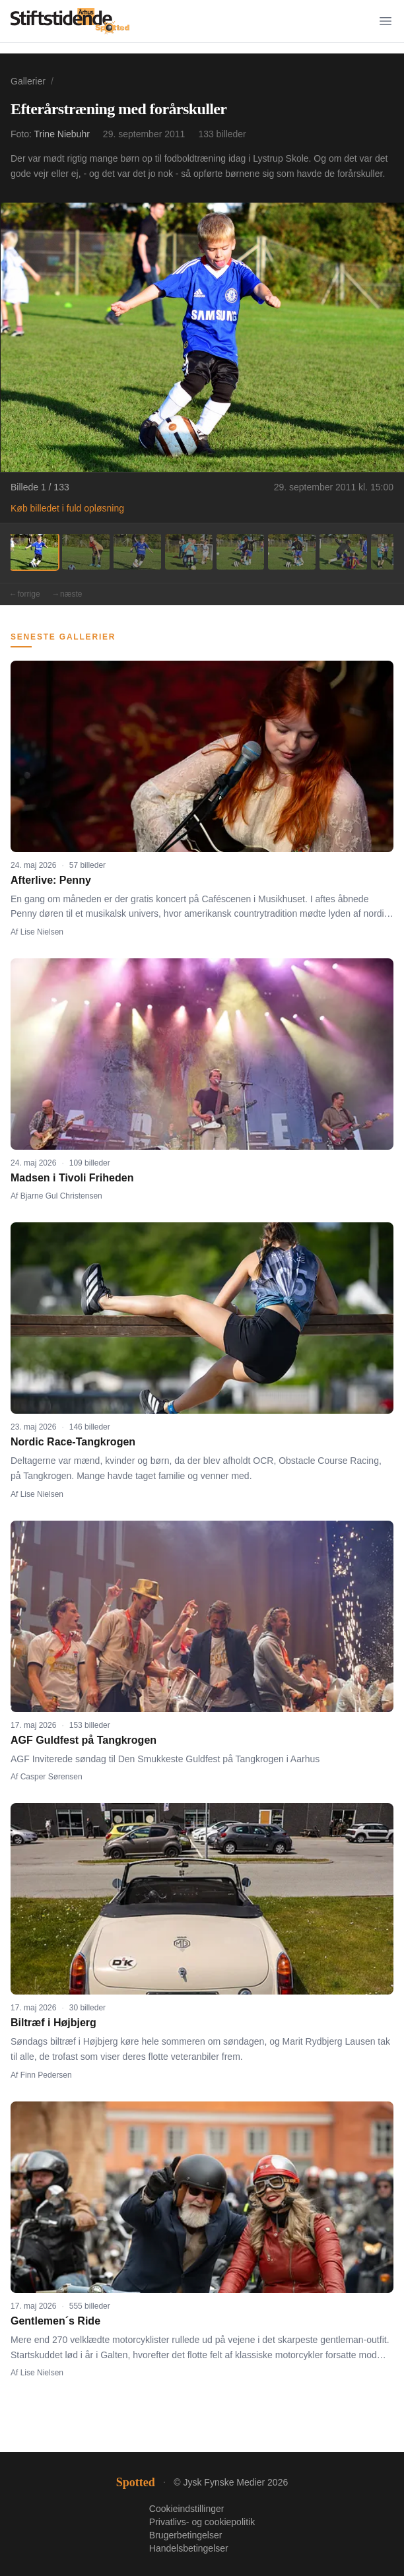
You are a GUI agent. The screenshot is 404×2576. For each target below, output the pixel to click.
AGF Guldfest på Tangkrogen (83, 1740)
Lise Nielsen (41, 932)
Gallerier (28, 81)
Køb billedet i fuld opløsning (67, 508)
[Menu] (385, 21)
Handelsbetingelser (188, 2548)
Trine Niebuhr (62, 134)
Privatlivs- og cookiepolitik (202, 2522)
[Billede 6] (292, 552)
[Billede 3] (137, 552)
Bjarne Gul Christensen (61, 1196)
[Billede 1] (34, 552)
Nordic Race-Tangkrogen (73, 1441)
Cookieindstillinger (186, 2508)
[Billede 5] (240, 552)
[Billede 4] (189, 552)
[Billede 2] (86, 552)
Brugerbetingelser (185, 2535)
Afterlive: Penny (51, 880)
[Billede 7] (343, 552)
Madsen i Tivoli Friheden (72, 1177)
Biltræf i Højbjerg (53, 2022)
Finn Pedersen (46, 2075)
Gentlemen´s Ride (55, 2321)
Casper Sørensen (51, 1776)
